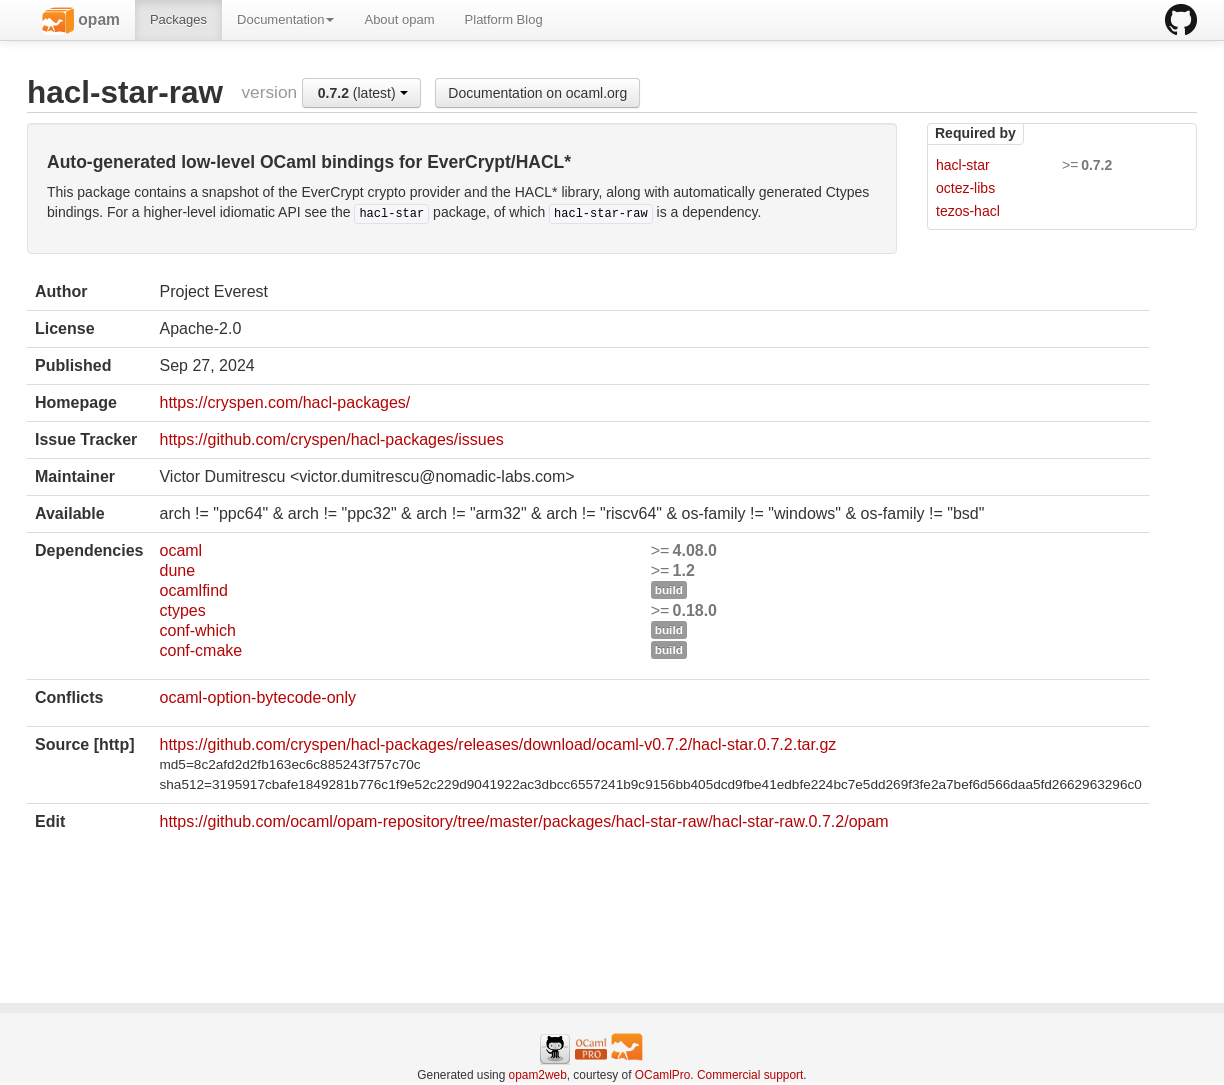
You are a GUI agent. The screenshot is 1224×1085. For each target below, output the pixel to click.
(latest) (363, 93)
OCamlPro (663, 1075)
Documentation (285, 19)
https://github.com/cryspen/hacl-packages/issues (331, 439)
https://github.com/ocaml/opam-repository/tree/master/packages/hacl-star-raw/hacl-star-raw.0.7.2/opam (523, 821)
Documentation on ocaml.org (537, 93)
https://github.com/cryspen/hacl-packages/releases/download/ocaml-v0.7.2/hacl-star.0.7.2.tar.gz (497, 744)
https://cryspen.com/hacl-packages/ (284, 402)
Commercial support (750, 1075)
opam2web (538, 1075)
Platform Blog (504, 19)
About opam (399, 19)
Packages (178, 19)
